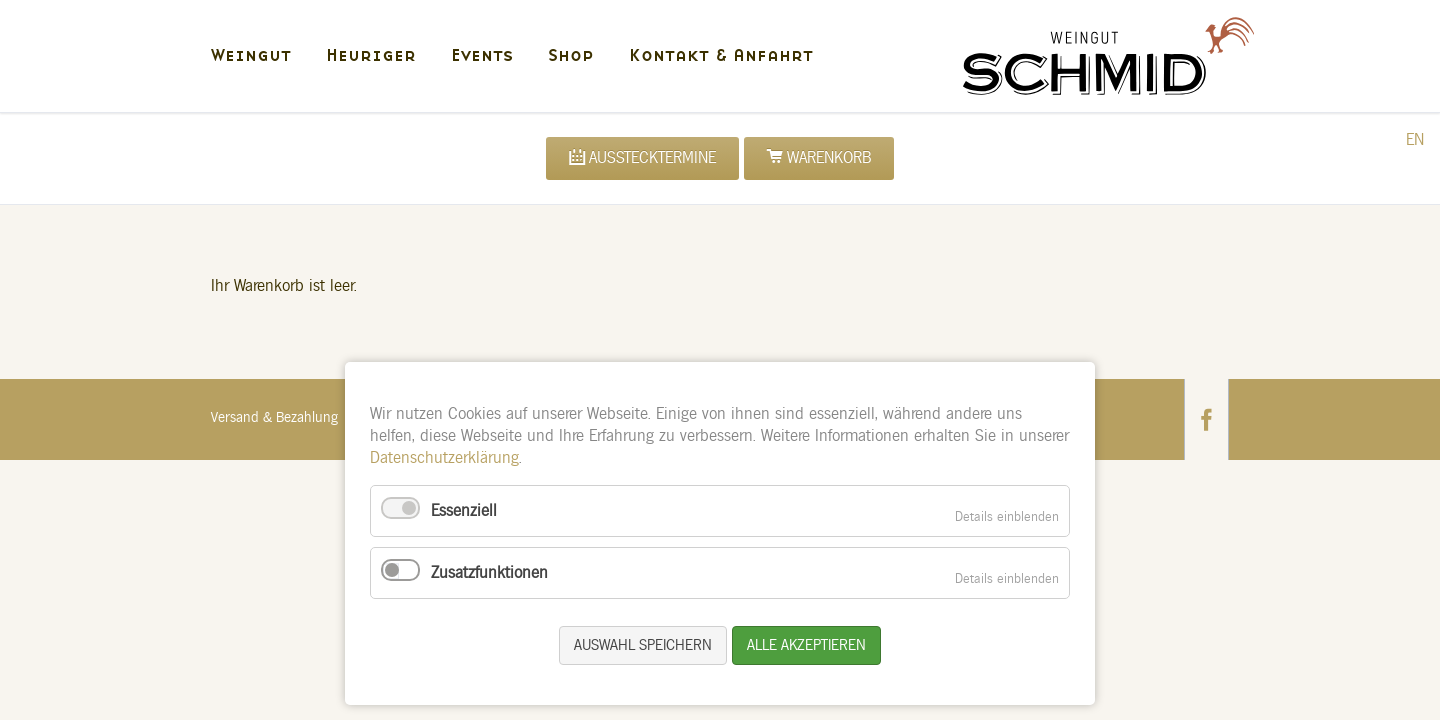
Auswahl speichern (643, 645)
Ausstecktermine (652, 158)
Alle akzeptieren (806, 645)
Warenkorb (829, 158)
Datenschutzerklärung (444, 458)
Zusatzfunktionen (489, 573)
